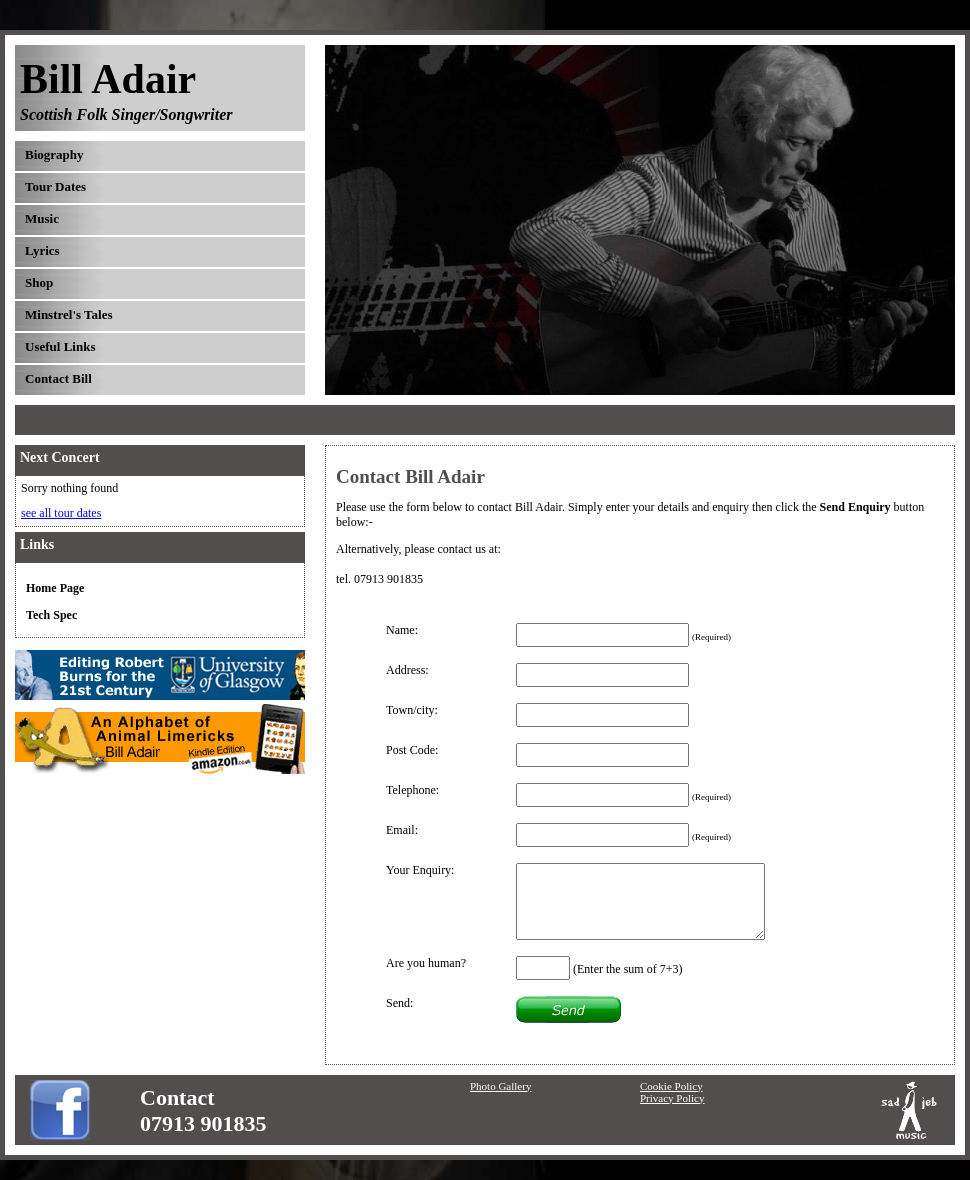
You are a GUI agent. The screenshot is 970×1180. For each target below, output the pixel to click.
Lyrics (42, 250)
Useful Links (60, 346)
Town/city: (412, 710)
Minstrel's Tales (69, 314)
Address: (407, 670)
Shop (39, 282)
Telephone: (412, 790)
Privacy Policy (672, 1098)
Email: (402, 830)
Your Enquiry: (420, 870)
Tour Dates (55, 186)
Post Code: (412, 750)
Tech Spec (51, 615)
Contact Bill (58, 378)
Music (42, 218)
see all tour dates (61, 513)
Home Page (55, 588)
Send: (399, 1003)
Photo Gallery (500, 1086)
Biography (54, 154)
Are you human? (426, 963)
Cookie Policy (671, 1086)
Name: (402, 630)
